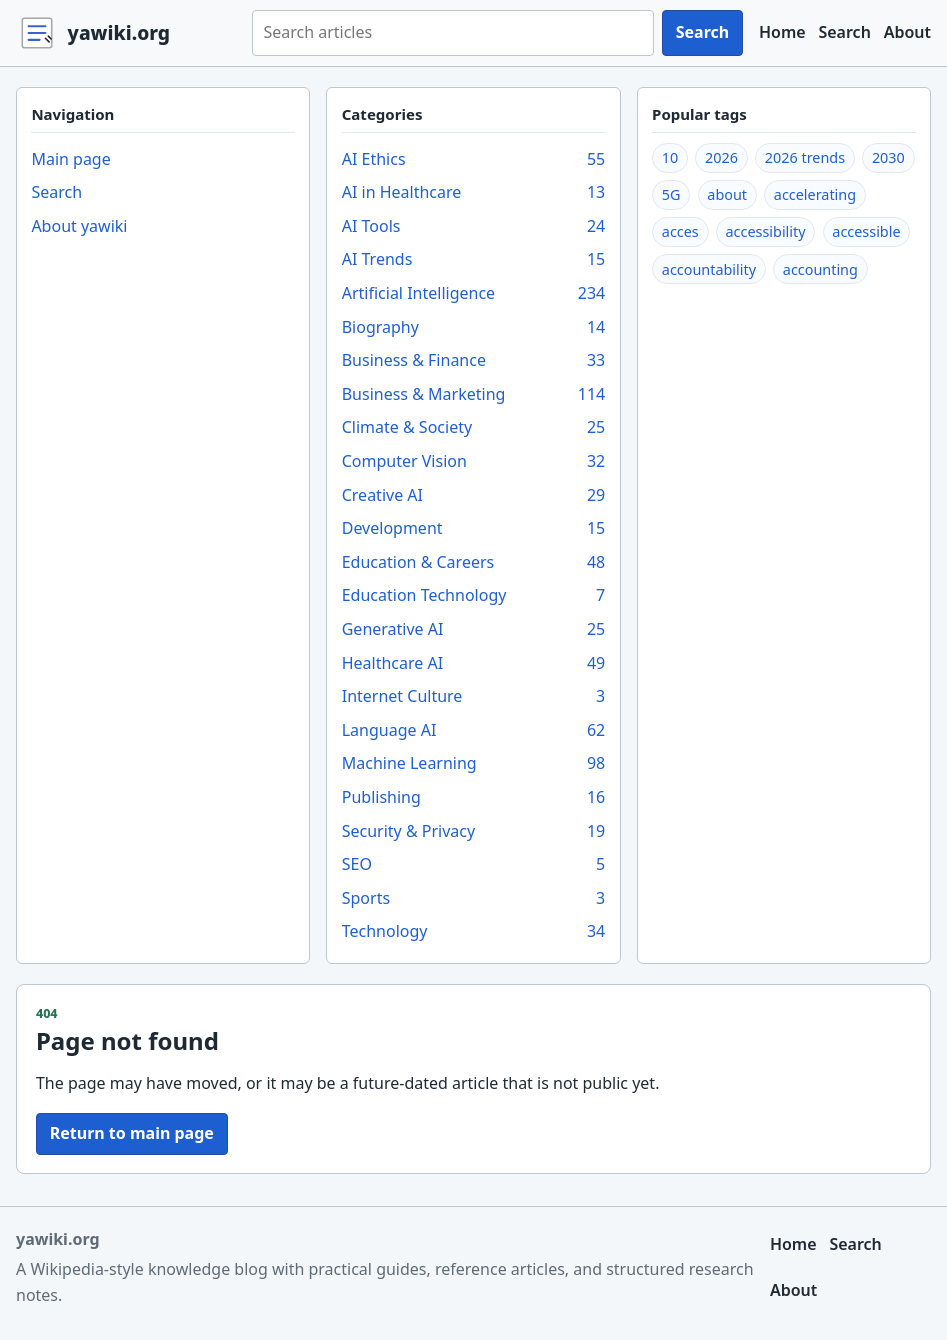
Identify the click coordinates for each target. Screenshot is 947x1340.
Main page (70, 159)
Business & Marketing (474, 395)
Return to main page (132, 1133)
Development (474, 529)
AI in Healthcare (474, 193)
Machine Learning (474, 764)
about (727, 194)
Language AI (474, 731)
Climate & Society (474, 428)
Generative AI (474, 630)
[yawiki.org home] (126, 33)
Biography (474, 328)
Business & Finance (474, 361)
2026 (721, 157)
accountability (709, 269)
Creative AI (474, 496)
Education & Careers (474, 563)
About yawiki (79, 226)
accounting (820, 269)
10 (670, 157)
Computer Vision (474, 462)
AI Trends (474, 260)
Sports (474, 899)
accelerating (815, 194)
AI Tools (474, 227)
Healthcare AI (474, 664)
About (907, 32)
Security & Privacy (474, 832)
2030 (888, 157)
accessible (866, 231)
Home (782, 32)
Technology (474, 932)
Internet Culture (474, 697)
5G (671, 194)
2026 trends (805, 157)
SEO (474, 865)
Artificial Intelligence (474, 294)
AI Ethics (474, 160)
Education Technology (474, 596)
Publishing (474, 798)
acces (680, 231)
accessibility (766, 231)
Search (702, 32)
